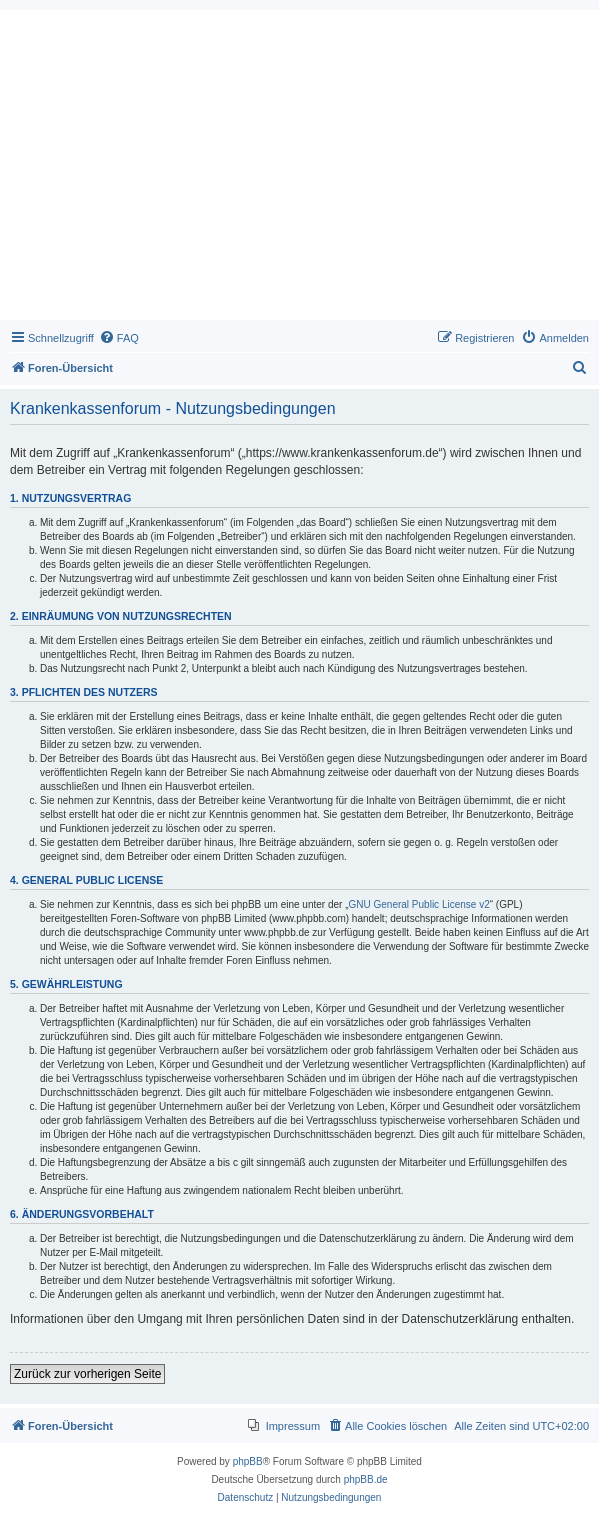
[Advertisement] (299, 170)
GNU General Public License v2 (419, 904)
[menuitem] (119, 338)
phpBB (248, 1461)
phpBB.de (366, 1479)
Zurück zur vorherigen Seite (87, 1374)
